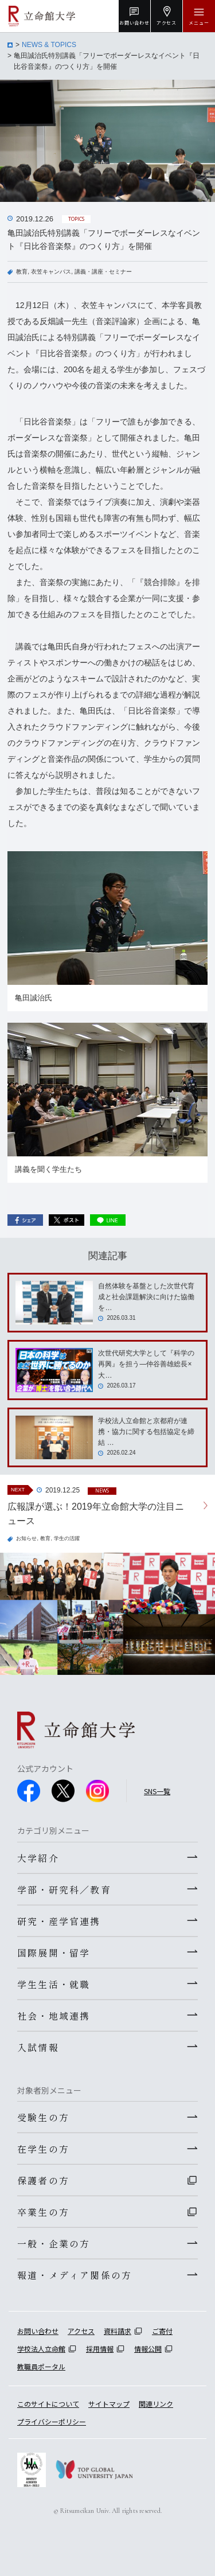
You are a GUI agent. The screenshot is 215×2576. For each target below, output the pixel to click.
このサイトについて (48, 2404)
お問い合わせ (37, 2331)
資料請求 (117, 2331)
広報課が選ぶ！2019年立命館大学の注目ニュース (95, 1514)
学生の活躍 (67, 1538)
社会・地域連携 (53, 2015)
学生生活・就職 (53, 1984)
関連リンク (156, 2404)
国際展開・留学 (53, 1952)
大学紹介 (38, 1858)
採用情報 (100, 2348)
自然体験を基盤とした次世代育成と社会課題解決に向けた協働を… (146, 1297)
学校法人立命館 (41, 2348)
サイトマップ (109, 2404)
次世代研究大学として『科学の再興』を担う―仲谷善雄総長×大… (146, 1364)
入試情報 (38, 2047)
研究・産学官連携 (59, 1921)
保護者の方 (43, 2180)
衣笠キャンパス (51, 271)
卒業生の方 (43, 2212)
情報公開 (148, 2348)
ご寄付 (162, 2331)
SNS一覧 (157, 1791)
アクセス (81, 2331)
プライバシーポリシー (51, 2421)
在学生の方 (43, 2149)
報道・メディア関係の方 (74, 2275)
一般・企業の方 (53, 2243)
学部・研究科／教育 (64, 1889)
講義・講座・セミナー (103, 271)
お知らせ (26, 1538)
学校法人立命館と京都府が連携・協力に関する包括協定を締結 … (146, 1432)
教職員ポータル (41, 2366)
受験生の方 (43, 2117)
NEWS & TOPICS (49, 45)
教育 (22, 271)
